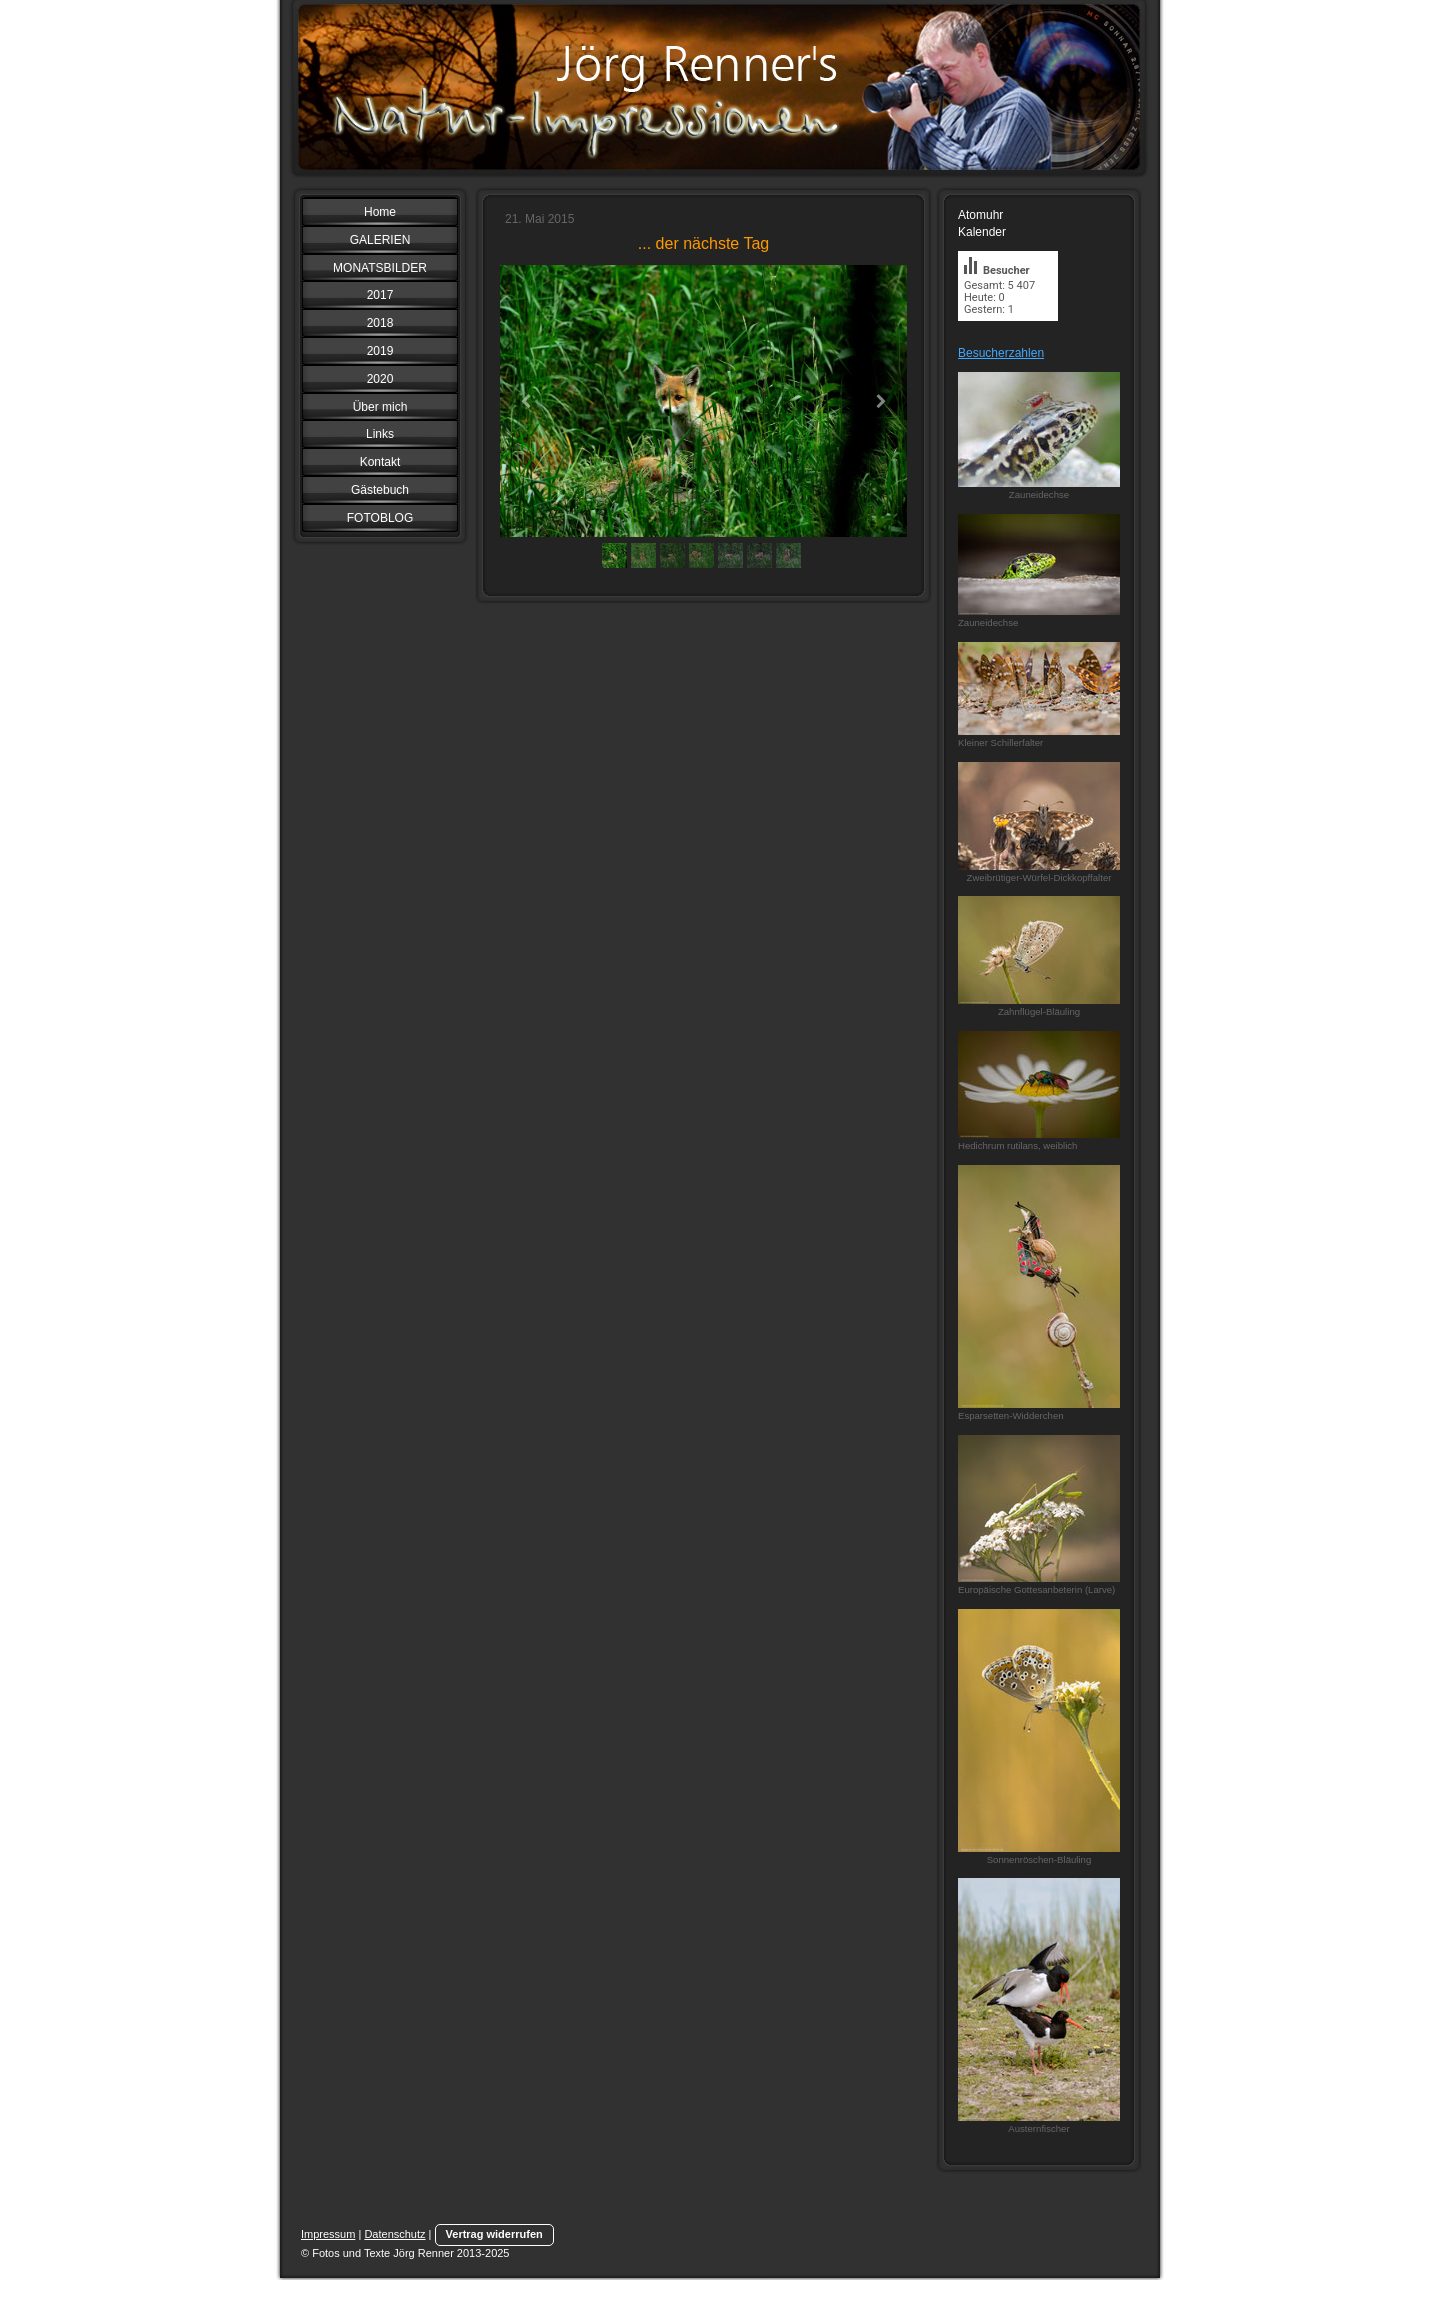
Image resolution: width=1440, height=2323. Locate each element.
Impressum (328, 2234)
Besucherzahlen (1001, 353)
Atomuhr (980, 215)
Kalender (982, 232)
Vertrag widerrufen (494, 2234)
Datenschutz (394, 2234)
